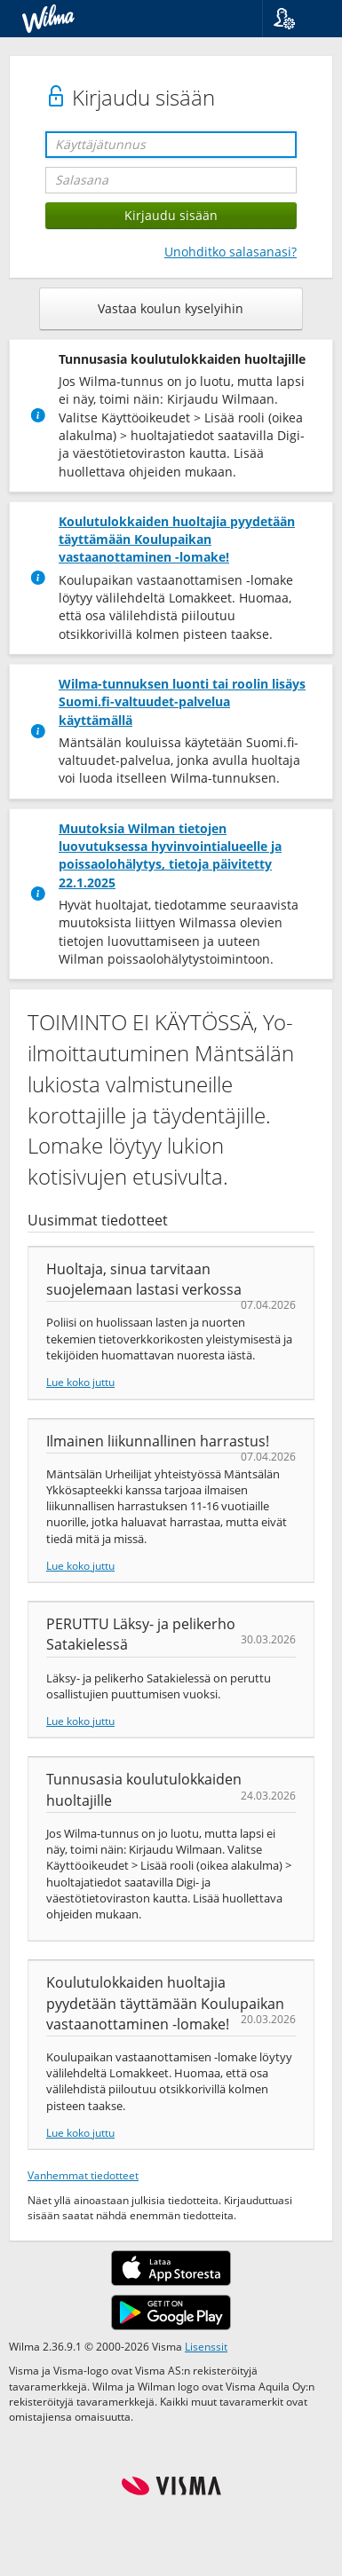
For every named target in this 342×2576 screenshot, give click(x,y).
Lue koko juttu (80, 1382)
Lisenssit (206, 2346)
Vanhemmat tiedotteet (83, 2175)
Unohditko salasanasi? (230, 251)
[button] (295, 18)
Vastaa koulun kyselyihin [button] (170, 308)
